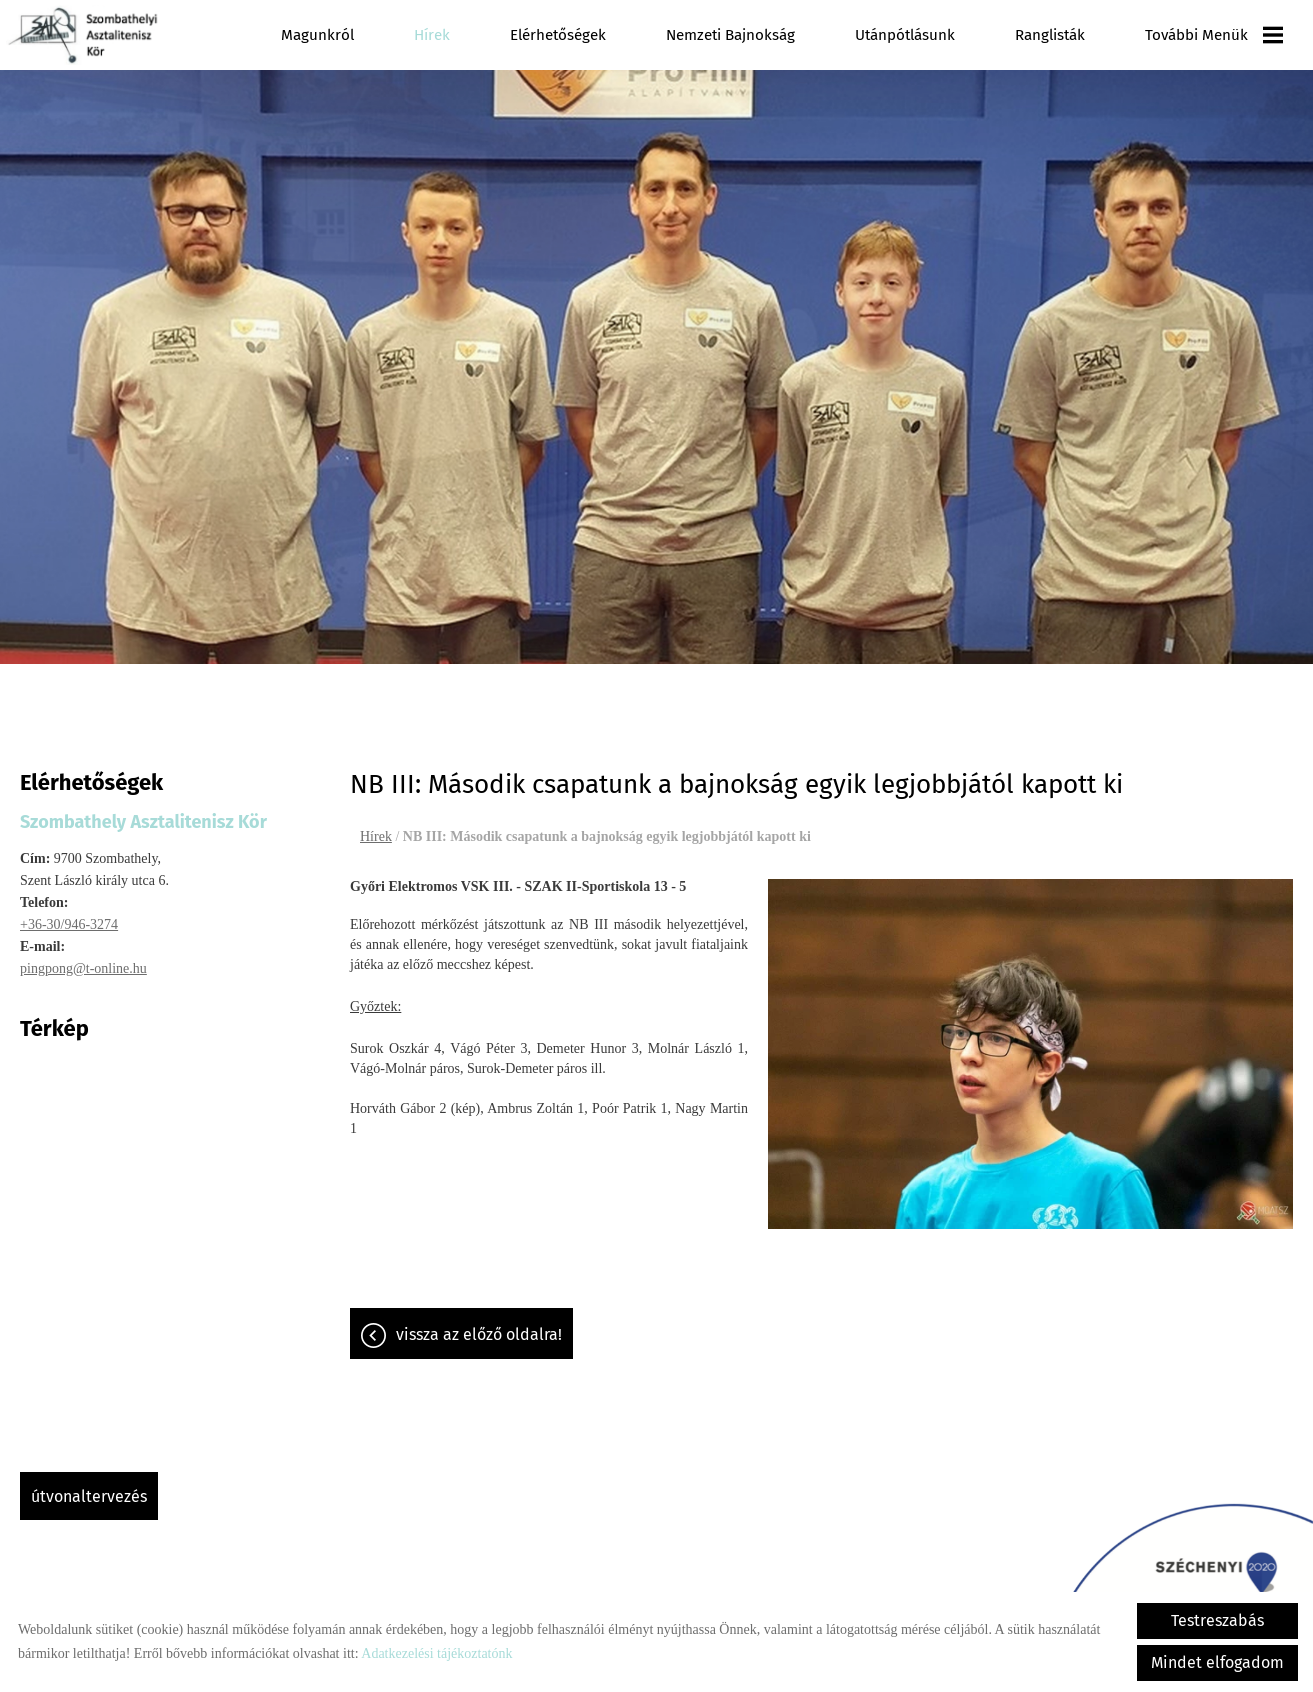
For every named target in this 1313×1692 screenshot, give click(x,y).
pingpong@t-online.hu (83, 958)
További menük (1214, 35)
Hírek (432, 35)
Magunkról (317, 35)
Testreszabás (1217, 1620)
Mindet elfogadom (1217, 1662)
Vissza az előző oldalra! (479, 1324)
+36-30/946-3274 (69, 914)
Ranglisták (1050, 35)
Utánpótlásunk (905, 35)
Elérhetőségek (558, 35)
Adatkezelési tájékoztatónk (436, 1653)
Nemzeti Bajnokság (730, 35)
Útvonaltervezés (89, 1486)
